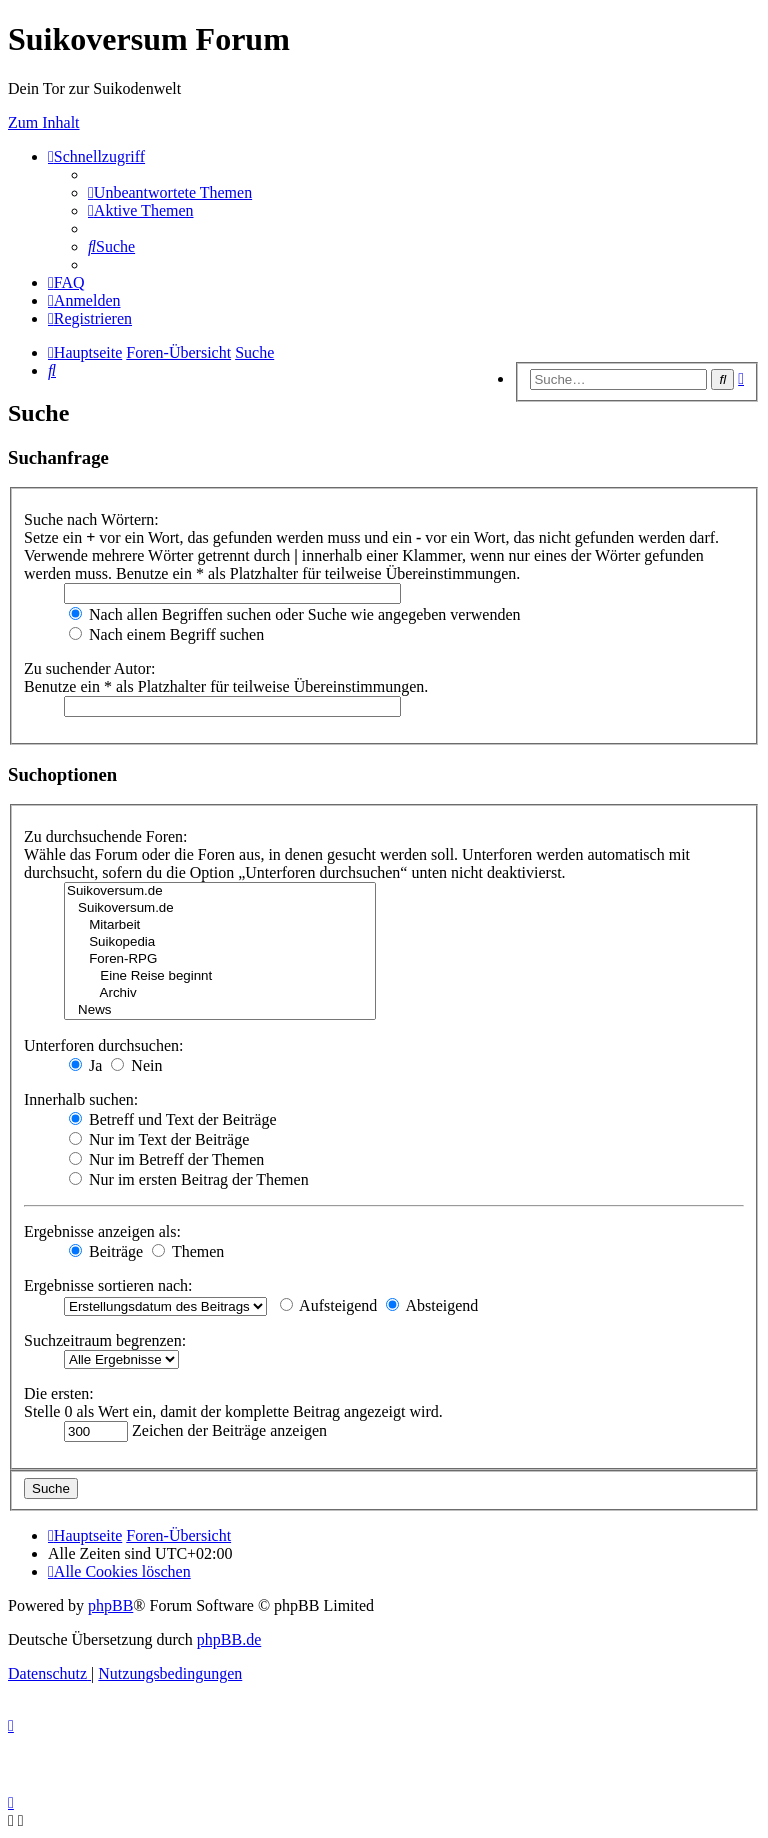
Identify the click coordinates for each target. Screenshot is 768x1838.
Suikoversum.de (220, 891)
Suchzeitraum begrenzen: (105, 1340)
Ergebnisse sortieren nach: (108, 1285)
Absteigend (432, 1305)
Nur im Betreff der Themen (166, 1159)
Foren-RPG (220, 959)
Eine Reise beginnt (220, 976)
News (220, 1010)
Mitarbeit (220, 925)
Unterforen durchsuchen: (104, 1045)
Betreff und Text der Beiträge (173, 1119)
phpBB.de (229, 1639)
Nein (136, 1065)
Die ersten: (59, 1393)
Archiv (220, 993)
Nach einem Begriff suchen (166, 634)
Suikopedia (220, 942)
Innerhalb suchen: (81, 1099)
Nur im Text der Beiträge (159, 1139)
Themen (188, 1251)
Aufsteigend (328, 1305)
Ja (85, 1065)
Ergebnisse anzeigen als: (102, 1231)
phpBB (110, 1605)
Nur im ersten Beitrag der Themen (189, 1179)
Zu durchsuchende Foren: (106, 836)
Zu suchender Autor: (90, 668)
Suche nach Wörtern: (91, 519)
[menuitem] (170, 192)
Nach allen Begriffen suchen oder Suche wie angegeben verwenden (295, 614)
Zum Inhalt (44, 122)
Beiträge (106, 1251)
